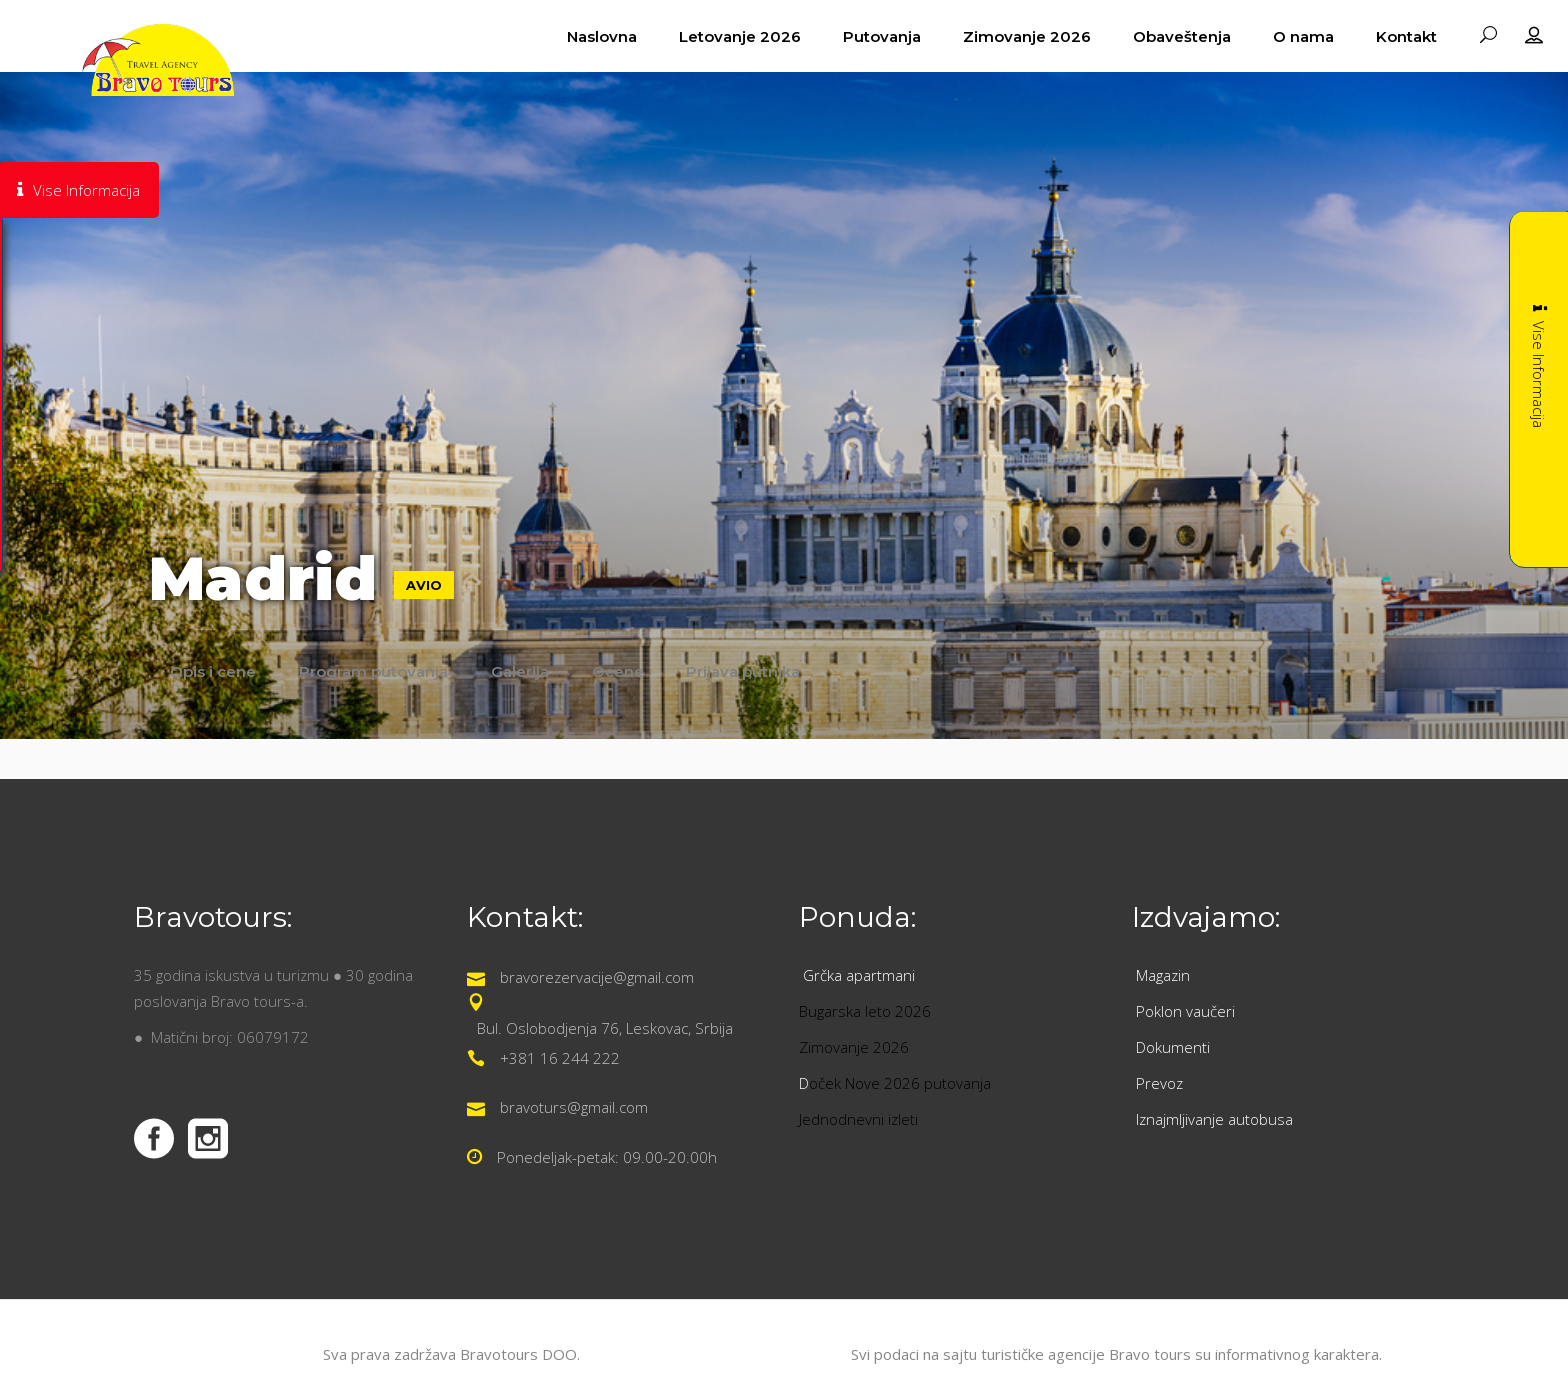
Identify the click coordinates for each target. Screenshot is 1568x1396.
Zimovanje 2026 (854, 1047)
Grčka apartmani (861, 975)
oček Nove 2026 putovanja (900, 1083)
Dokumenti (1173, 1047)
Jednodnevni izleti (860, 1119)
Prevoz (1161, 1083)
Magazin (1163, 975)
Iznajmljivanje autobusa (1214, 1119)
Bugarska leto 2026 (865, 1011)
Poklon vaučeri (1185, 1011)
